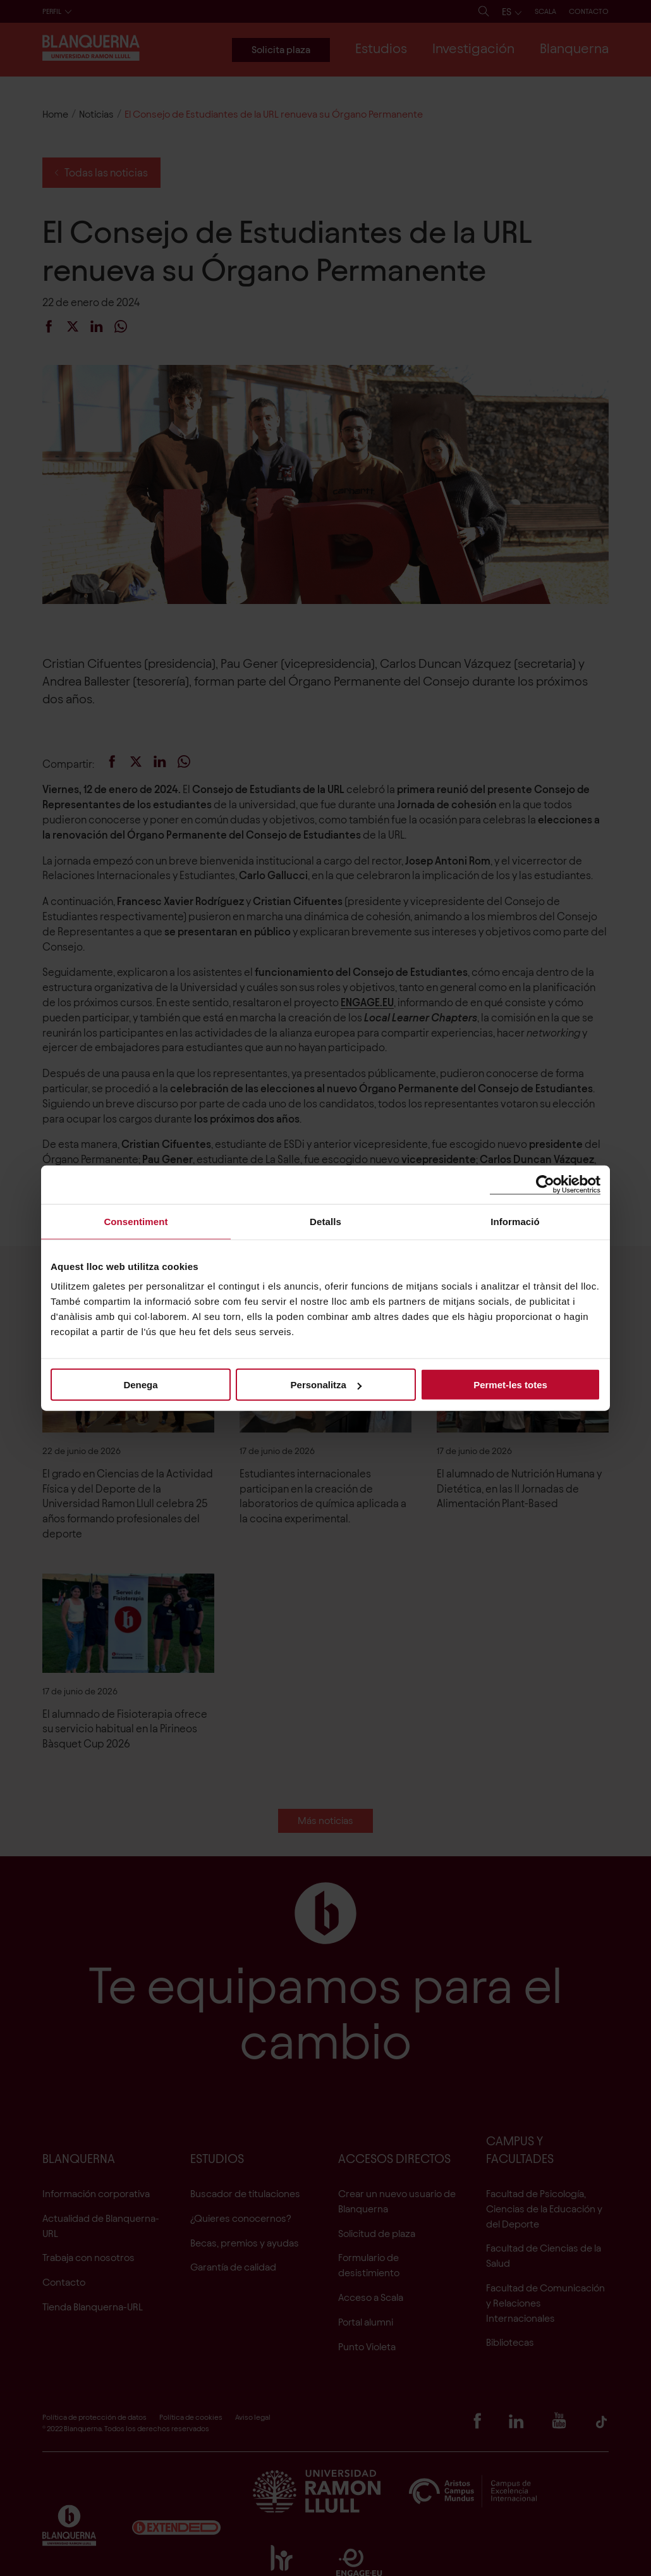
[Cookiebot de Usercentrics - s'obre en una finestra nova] (545, 1184)
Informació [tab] (515, 1221)
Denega (140, 1384)
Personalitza (326, 1384)
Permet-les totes (510, 1384)
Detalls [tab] (325, 1221)
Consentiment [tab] (135, 1221)
